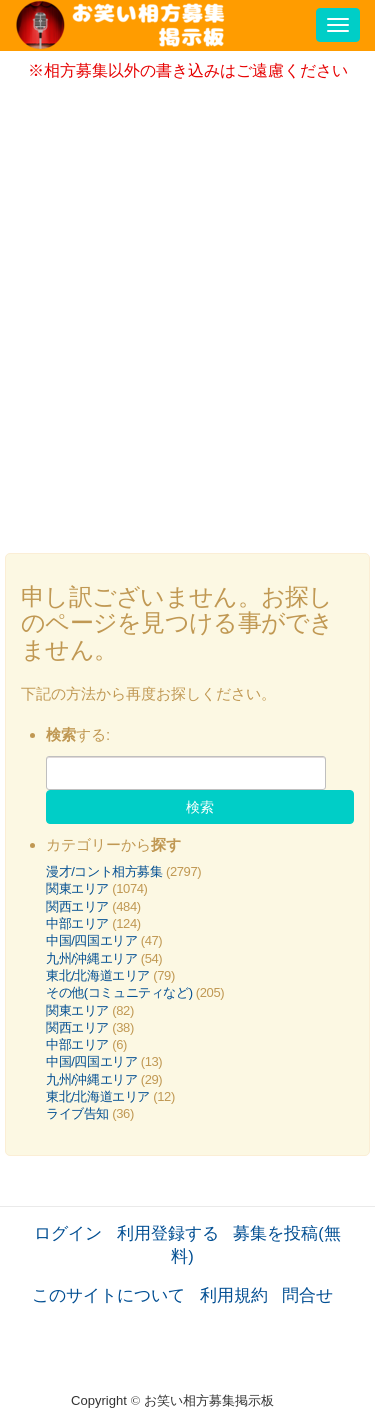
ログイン (68, 1233)
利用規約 (234, 1295)
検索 (200, 807)
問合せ (307, 1295)
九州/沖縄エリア (92, 958)
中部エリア (77, 923)
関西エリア (77, 906)
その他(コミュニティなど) (119, 992)
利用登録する (168, 1233)
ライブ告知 (77, 1113)
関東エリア (77, 888)
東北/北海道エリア (98, 975)
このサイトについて (108, 1295)
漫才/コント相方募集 (104, 871)
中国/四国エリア (92, 940)
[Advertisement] (187, 310)
